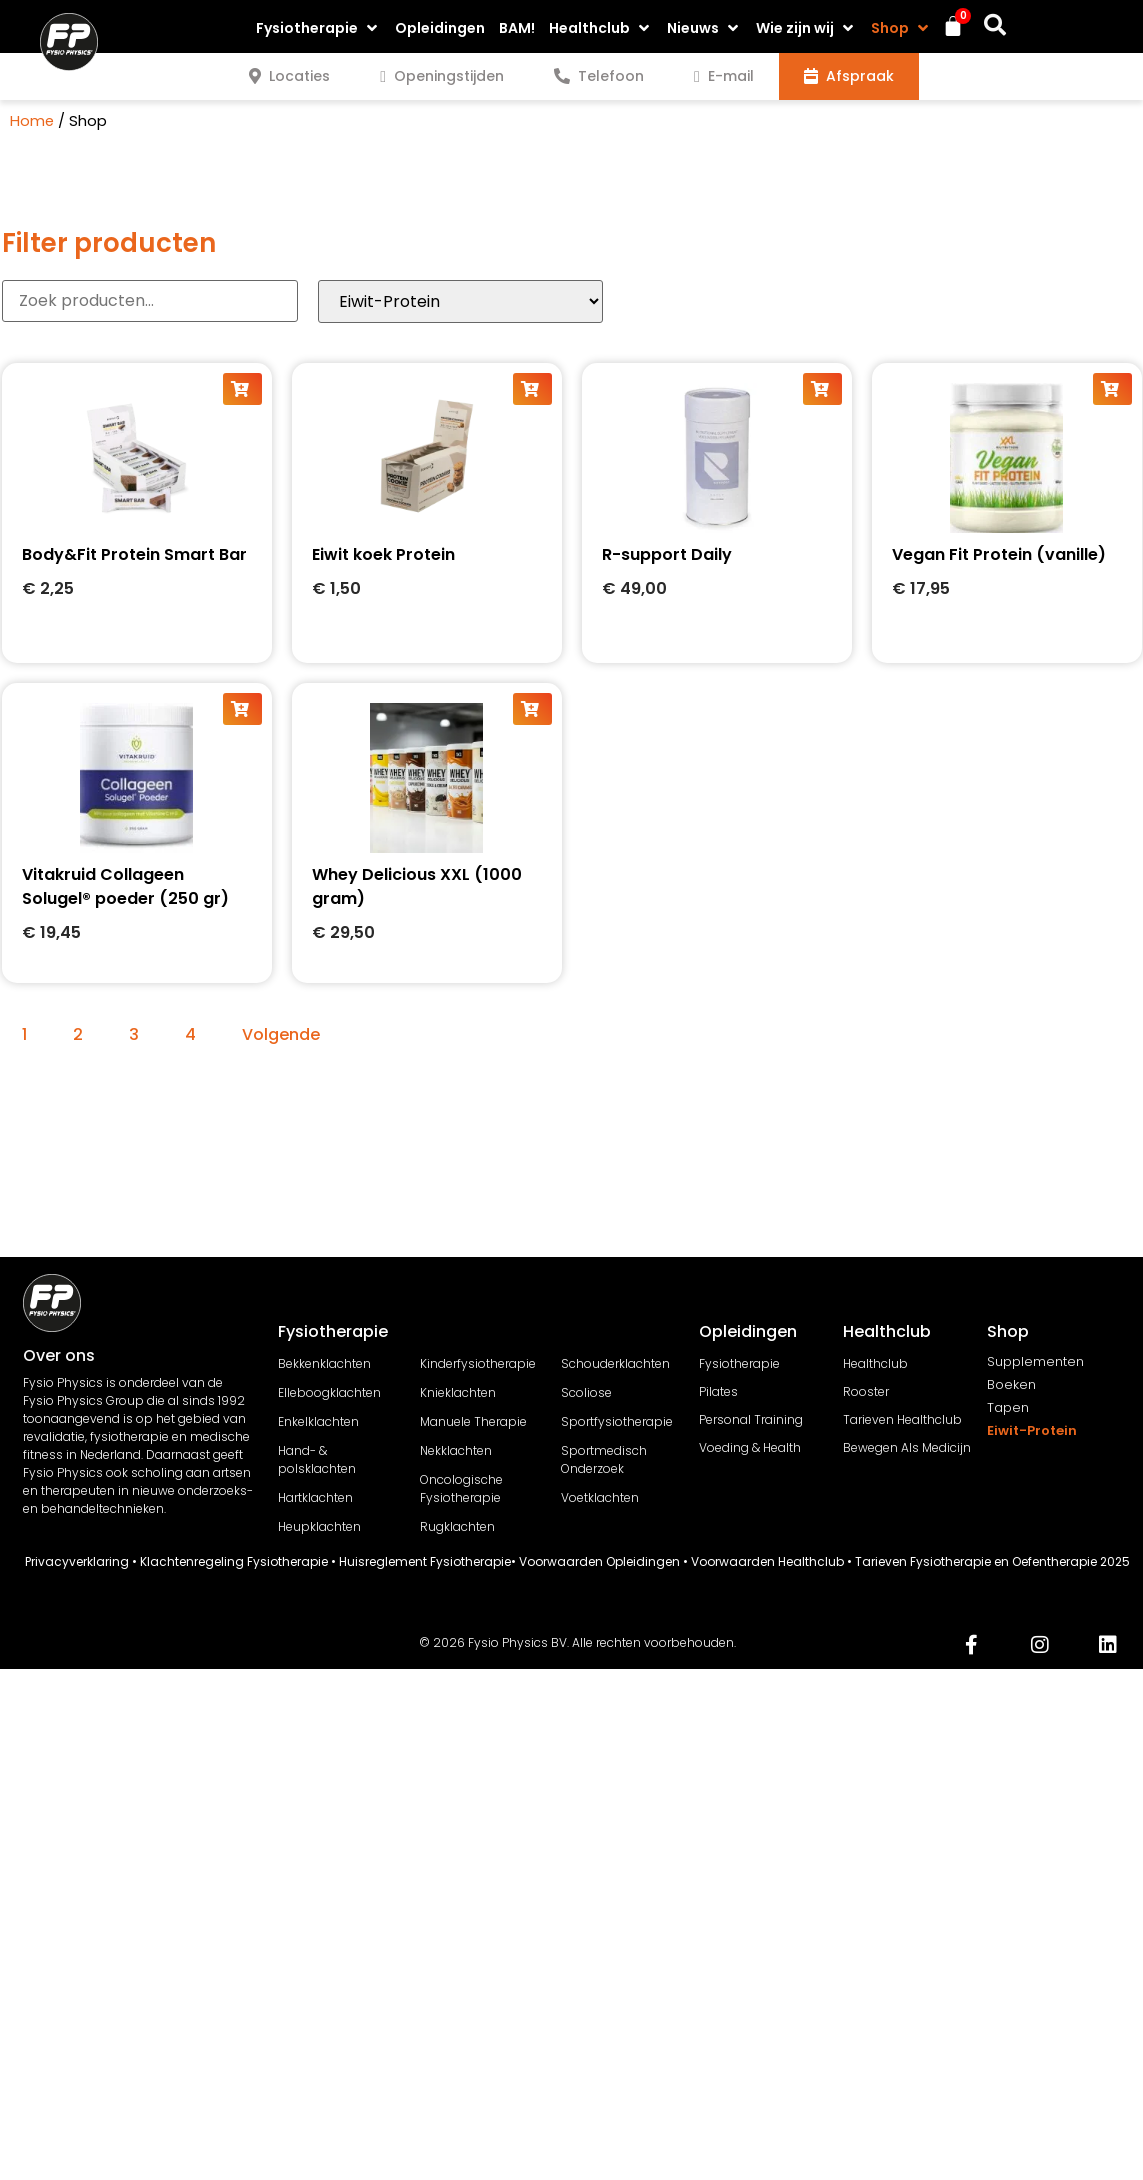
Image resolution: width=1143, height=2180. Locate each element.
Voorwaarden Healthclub (767, 1561)
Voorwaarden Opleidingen (599, 1561)
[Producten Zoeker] (150, 301)
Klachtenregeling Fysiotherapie (234, 1561)
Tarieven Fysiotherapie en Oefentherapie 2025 (992, 1561)
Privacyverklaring (77, 1561)
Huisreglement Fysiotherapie (425, 1561)
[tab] (289, 76)
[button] (318, 28)
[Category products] (460, 301)
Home (32, 121)
